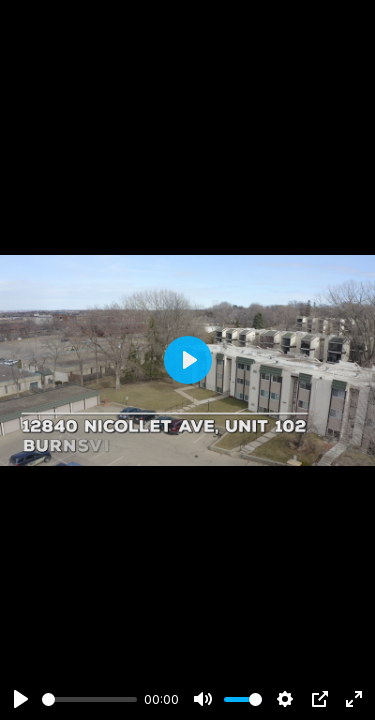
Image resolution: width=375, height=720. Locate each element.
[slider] (89, 699)
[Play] (21, 699)
